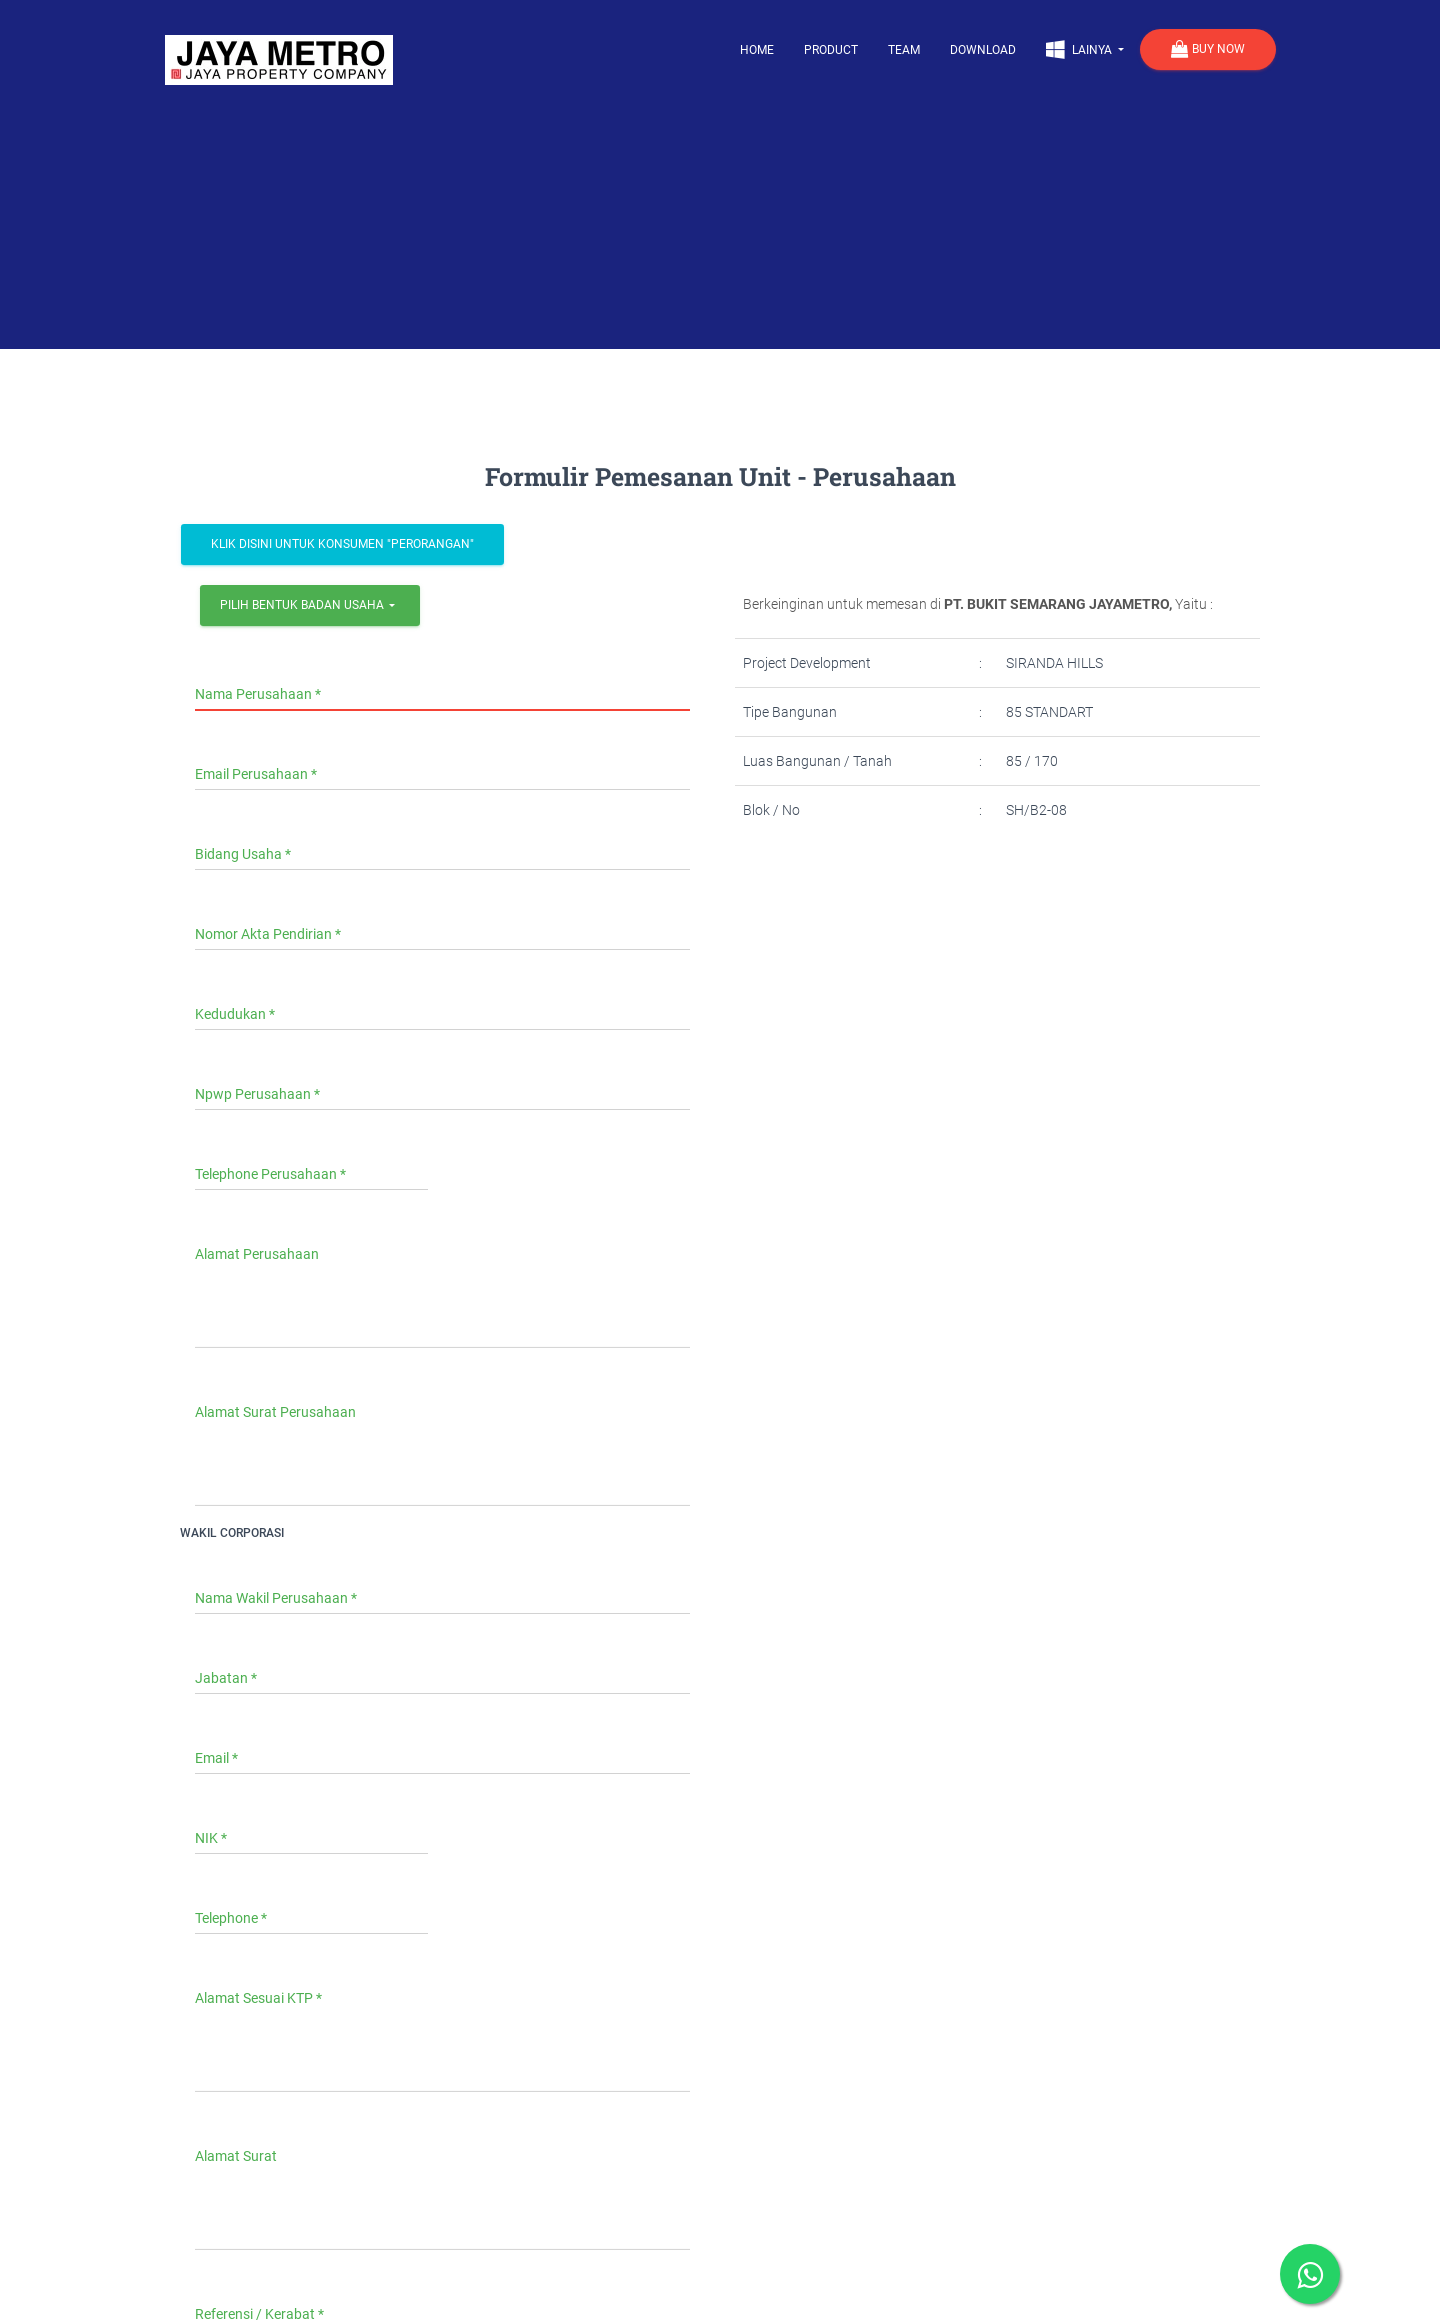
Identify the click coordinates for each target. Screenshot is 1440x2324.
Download (983, 50)
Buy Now (1208, 50)
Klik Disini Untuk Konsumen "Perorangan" (342, 544)
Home (757, 50)
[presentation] (902, 913)
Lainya (1080, 49)
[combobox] (310, 605)
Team (904, 50)
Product (831, 50)
